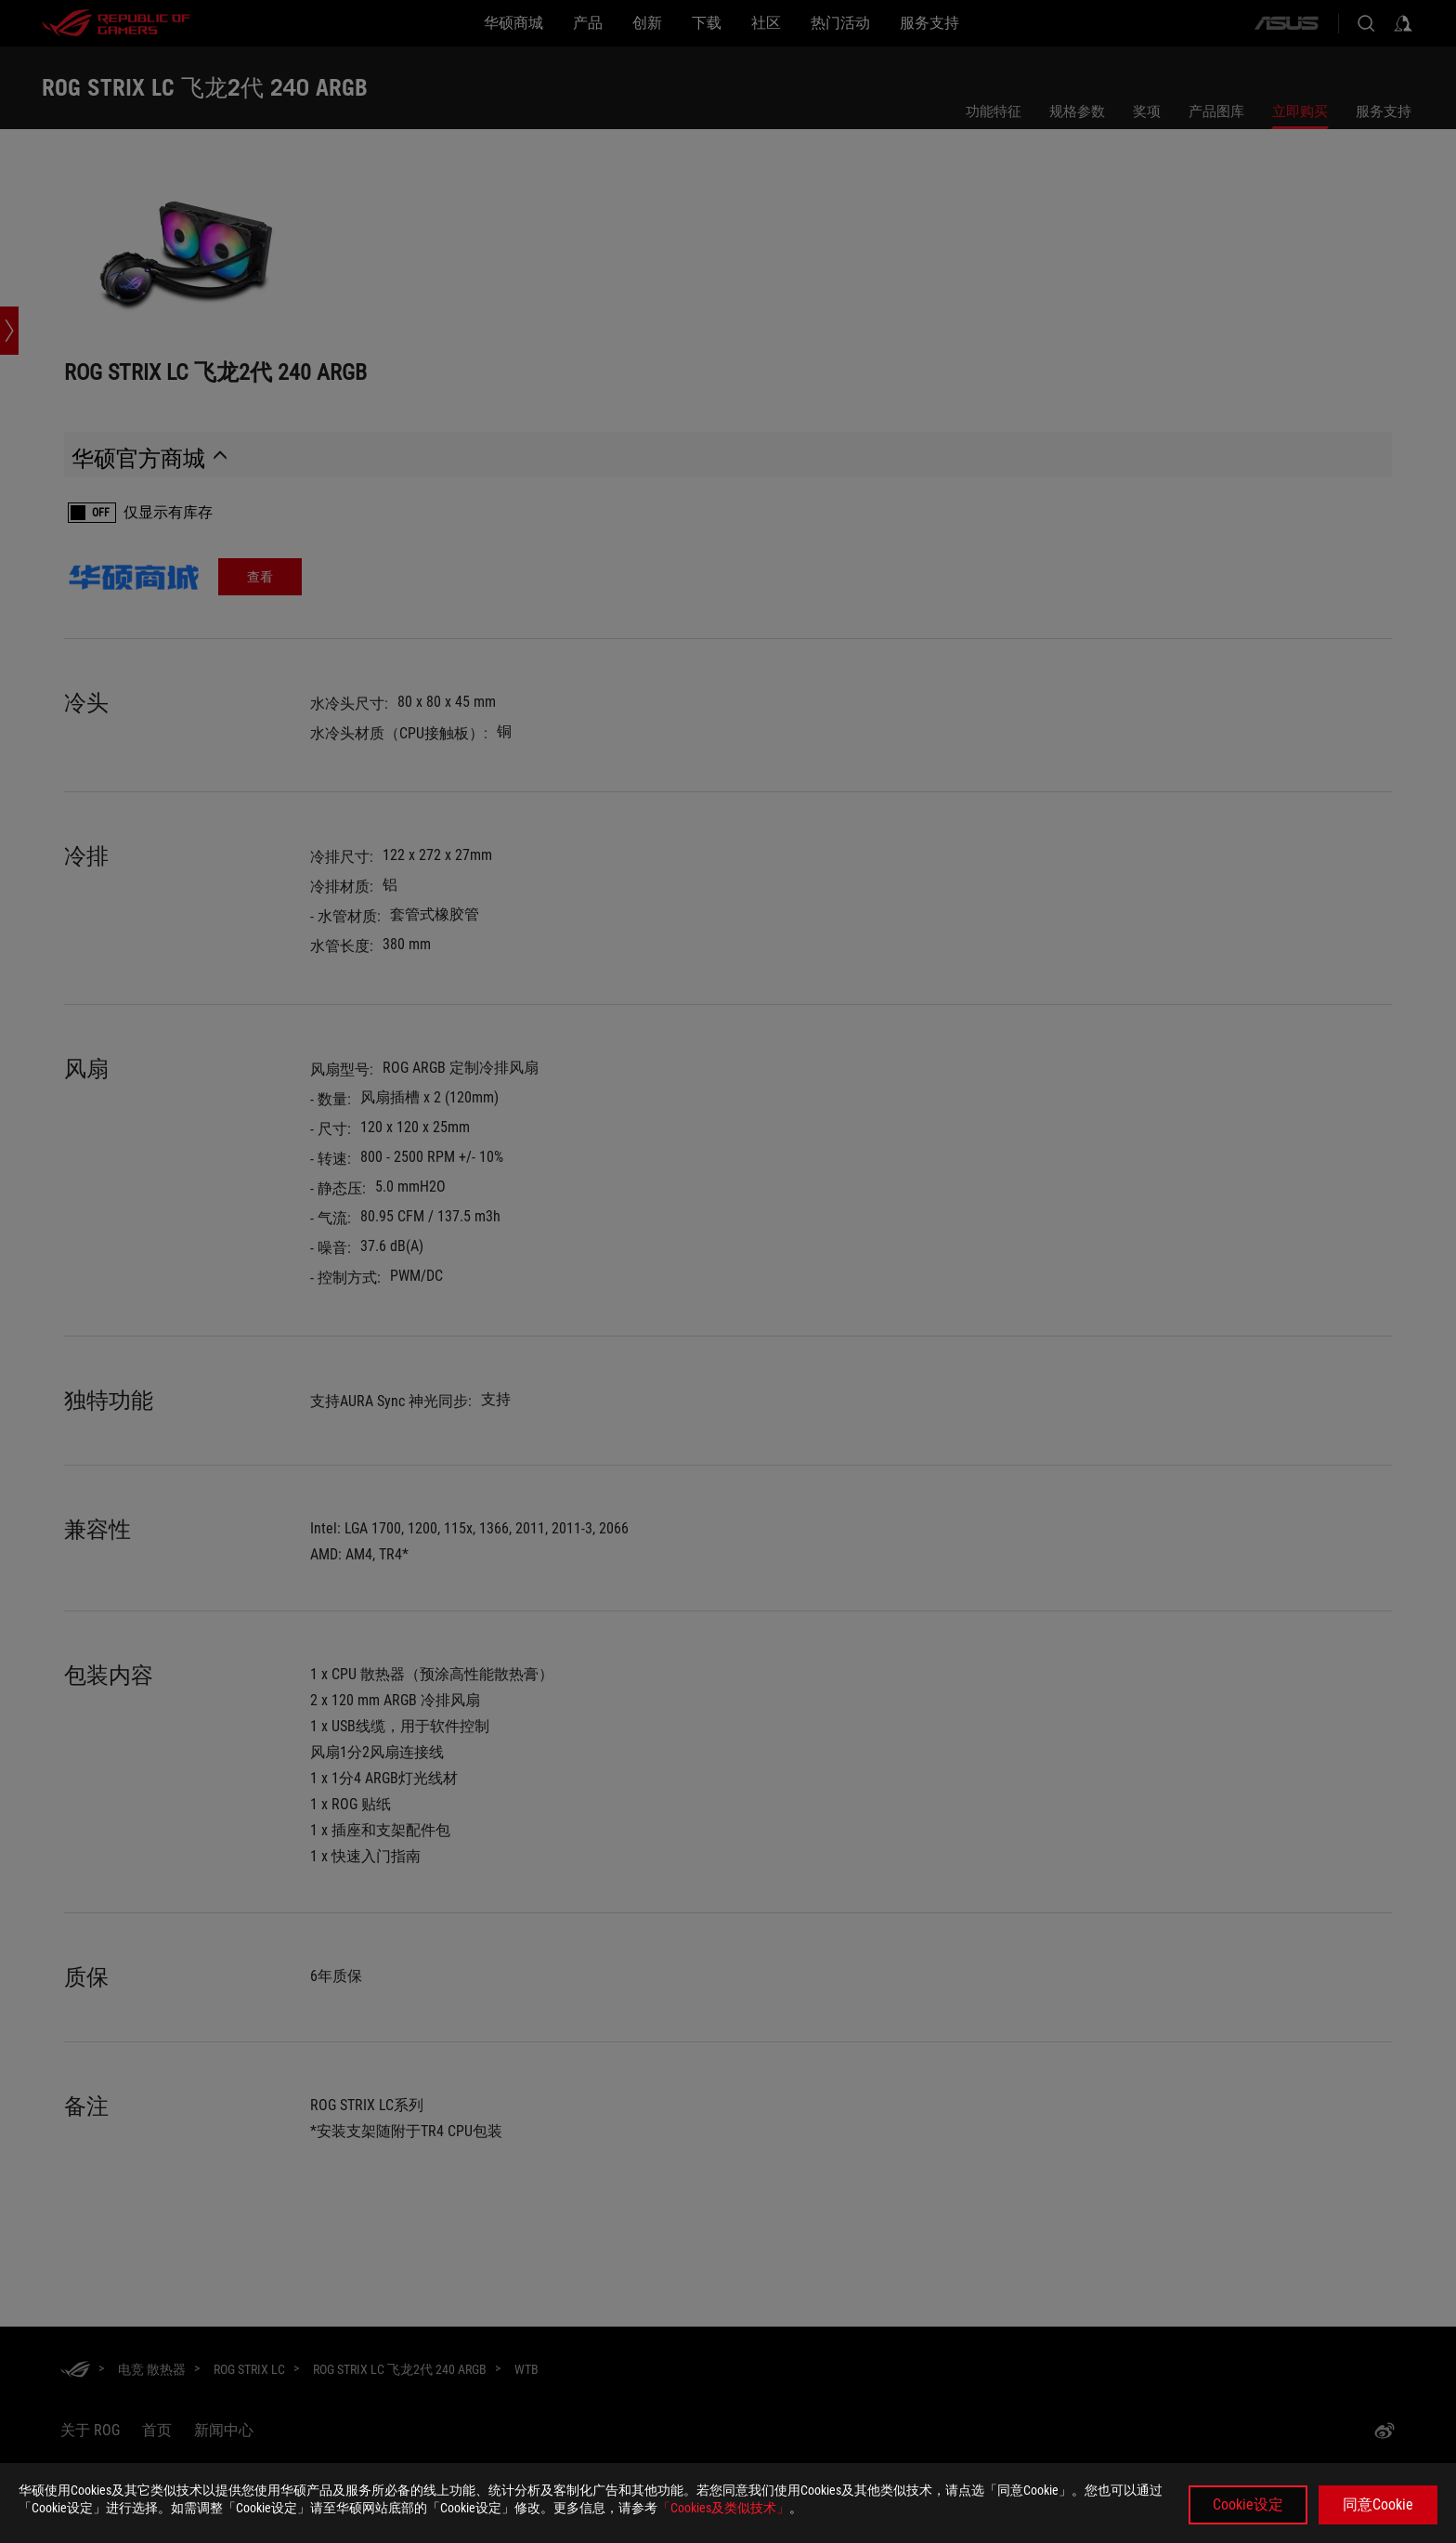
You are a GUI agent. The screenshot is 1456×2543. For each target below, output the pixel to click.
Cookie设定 (1248, 2504)
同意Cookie (1378, 2504)
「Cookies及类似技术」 (723, 2507)
